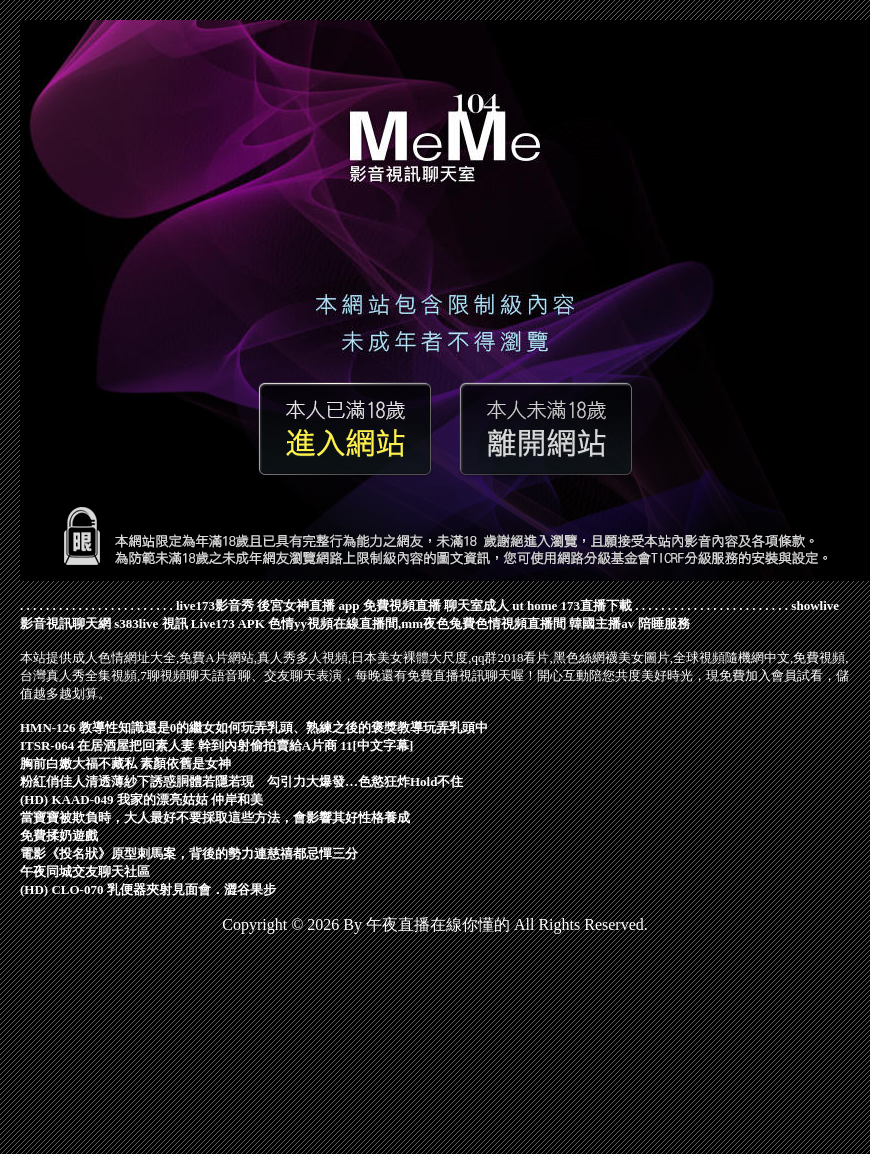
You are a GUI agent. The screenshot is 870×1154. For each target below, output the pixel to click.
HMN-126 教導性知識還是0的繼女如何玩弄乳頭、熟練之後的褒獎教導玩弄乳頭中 (254, 727)
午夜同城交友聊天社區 (85, 871)
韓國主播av (601, 623)
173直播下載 (597, 605)
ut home (534, 605)
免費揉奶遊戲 (59, 835)
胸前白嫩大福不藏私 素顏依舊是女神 (125, 763)
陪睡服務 (664, 623)
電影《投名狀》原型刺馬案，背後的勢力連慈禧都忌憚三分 (189, 853)
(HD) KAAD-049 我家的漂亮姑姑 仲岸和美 (141, 799)
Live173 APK (228, 623)
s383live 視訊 (150, 623)
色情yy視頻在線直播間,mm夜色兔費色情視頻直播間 (417, 623)
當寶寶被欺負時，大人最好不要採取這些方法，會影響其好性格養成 (215, 817)
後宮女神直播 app (308, 605)
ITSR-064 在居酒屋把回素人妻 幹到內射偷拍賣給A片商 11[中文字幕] (216, 745)
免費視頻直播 (402, 605)
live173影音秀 (215, 605)
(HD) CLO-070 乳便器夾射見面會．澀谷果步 (148, 889)
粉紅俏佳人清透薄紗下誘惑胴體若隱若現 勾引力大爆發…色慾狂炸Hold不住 (241, 781)
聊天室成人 (476, 605)
